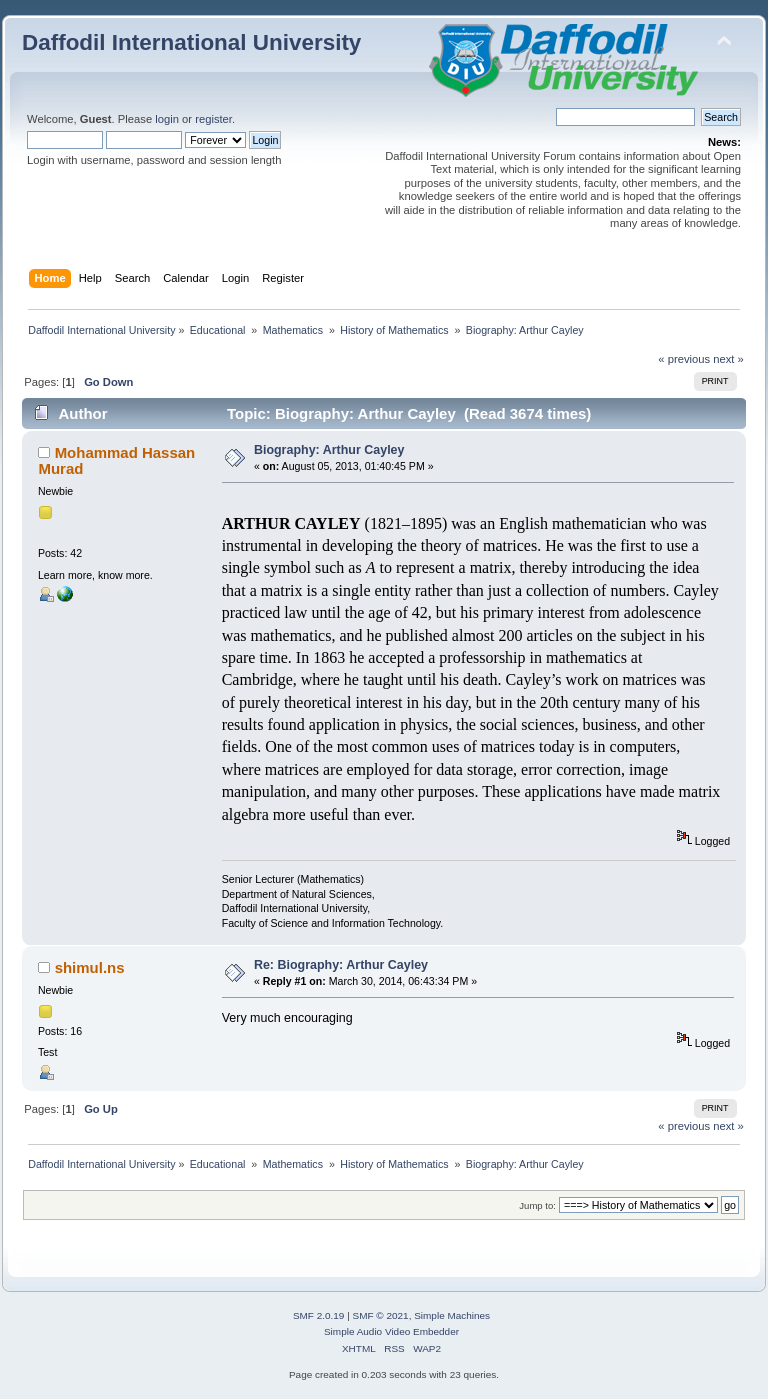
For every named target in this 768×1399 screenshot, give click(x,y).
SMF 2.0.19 (319, 1315)
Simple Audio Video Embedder (391, 1331)
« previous (684, 359)
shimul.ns (90, 967)
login (167, 119)
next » (728, 359)
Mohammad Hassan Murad (116, 460)
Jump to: (537, 1205)
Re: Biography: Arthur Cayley (341, 965)
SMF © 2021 (381, 1315)
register (213, 119)
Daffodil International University (191, 42)
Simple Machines (452, 1315)
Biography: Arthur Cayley (329, 450)
